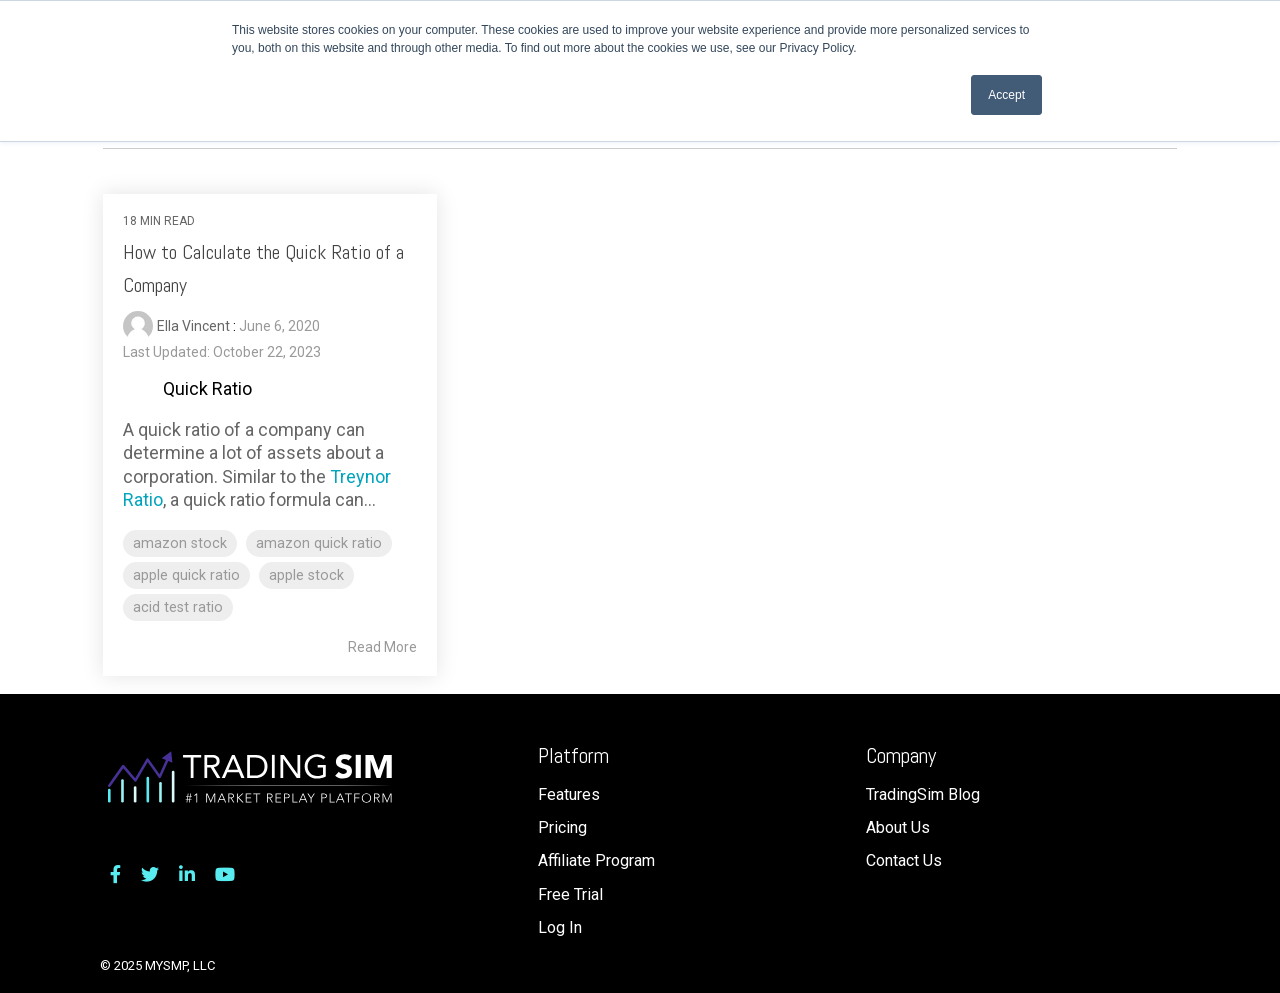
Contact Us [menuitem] (904, 860)
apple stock (306, 575)
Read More (382, 647)
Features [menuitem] (569, 794)
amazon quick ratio (319, 543)
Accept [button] (1006, 95)
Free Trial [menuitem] (570, 894)
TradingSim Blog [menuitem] (923, 794)
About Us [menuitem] (898, 827)
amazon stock (180, 543)
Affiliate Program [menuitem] (596, 860)
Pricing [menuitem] (562, 827)
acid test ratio (178, 607)
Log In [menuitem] (560, 927)
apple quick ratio (186, 575)
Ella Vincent (195, 326)
